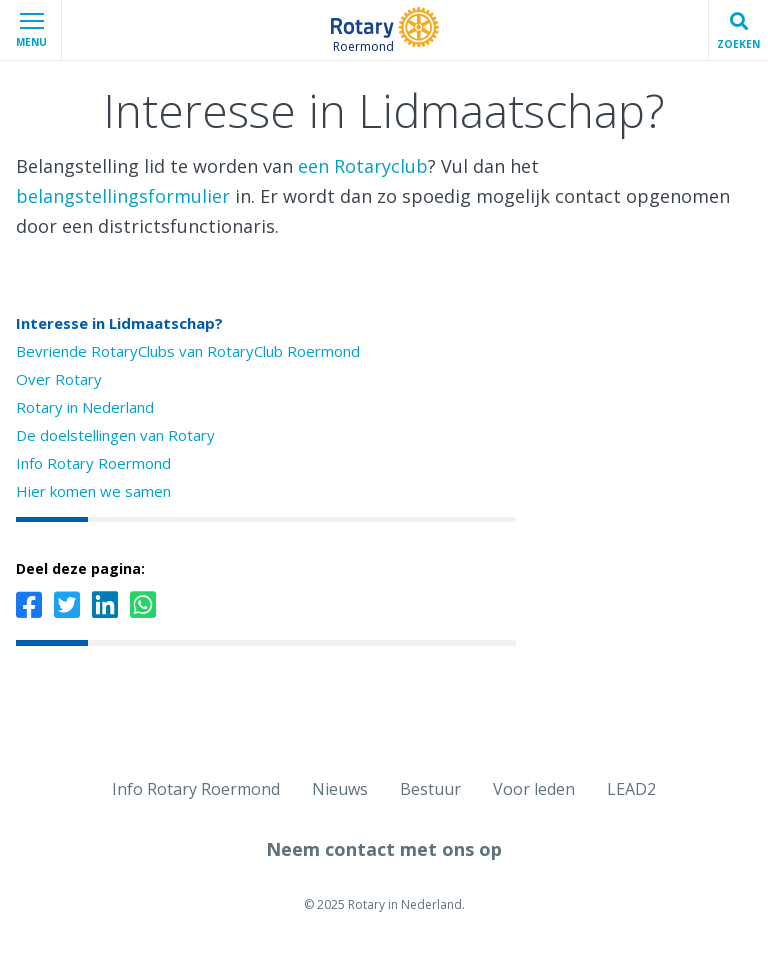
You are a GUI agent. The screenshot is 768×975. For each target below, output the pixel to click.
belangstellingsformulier (123, 196)
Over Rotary (59, 379)
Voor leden (534, 789)
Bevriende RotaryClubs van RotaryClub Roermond (188, 351)
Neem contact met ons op (384, 849)
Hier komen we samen (93, 491)
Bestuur (430, 789)
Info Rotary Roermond (93, 463)
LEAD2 (631, 789)
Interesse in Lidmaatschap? (119, 323)
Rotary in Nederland (85, 407)
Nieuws (340, 789)
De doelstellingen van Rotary (115, 435)
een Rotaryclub (363, 166)
